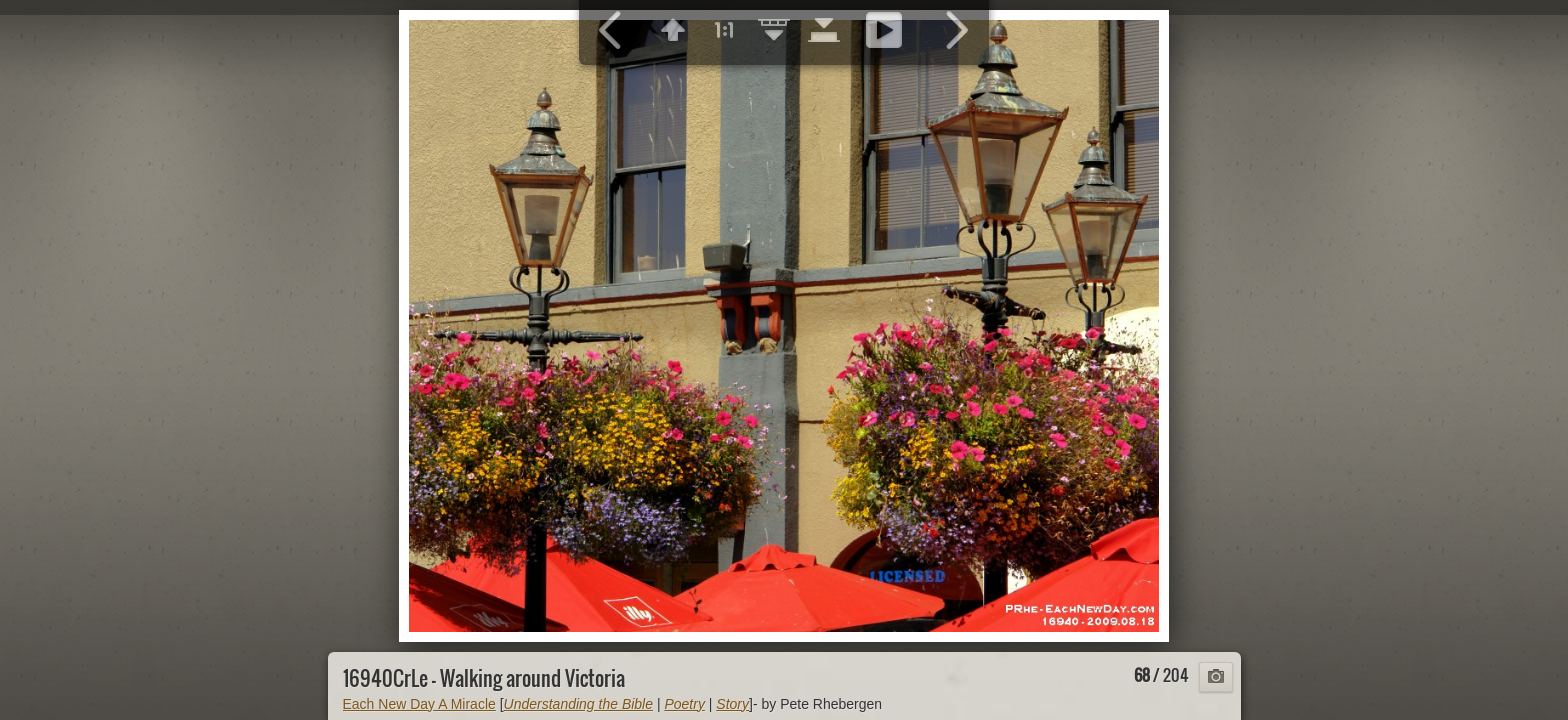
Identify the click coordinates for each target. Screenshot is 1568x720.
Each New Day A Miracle (419, 704)
